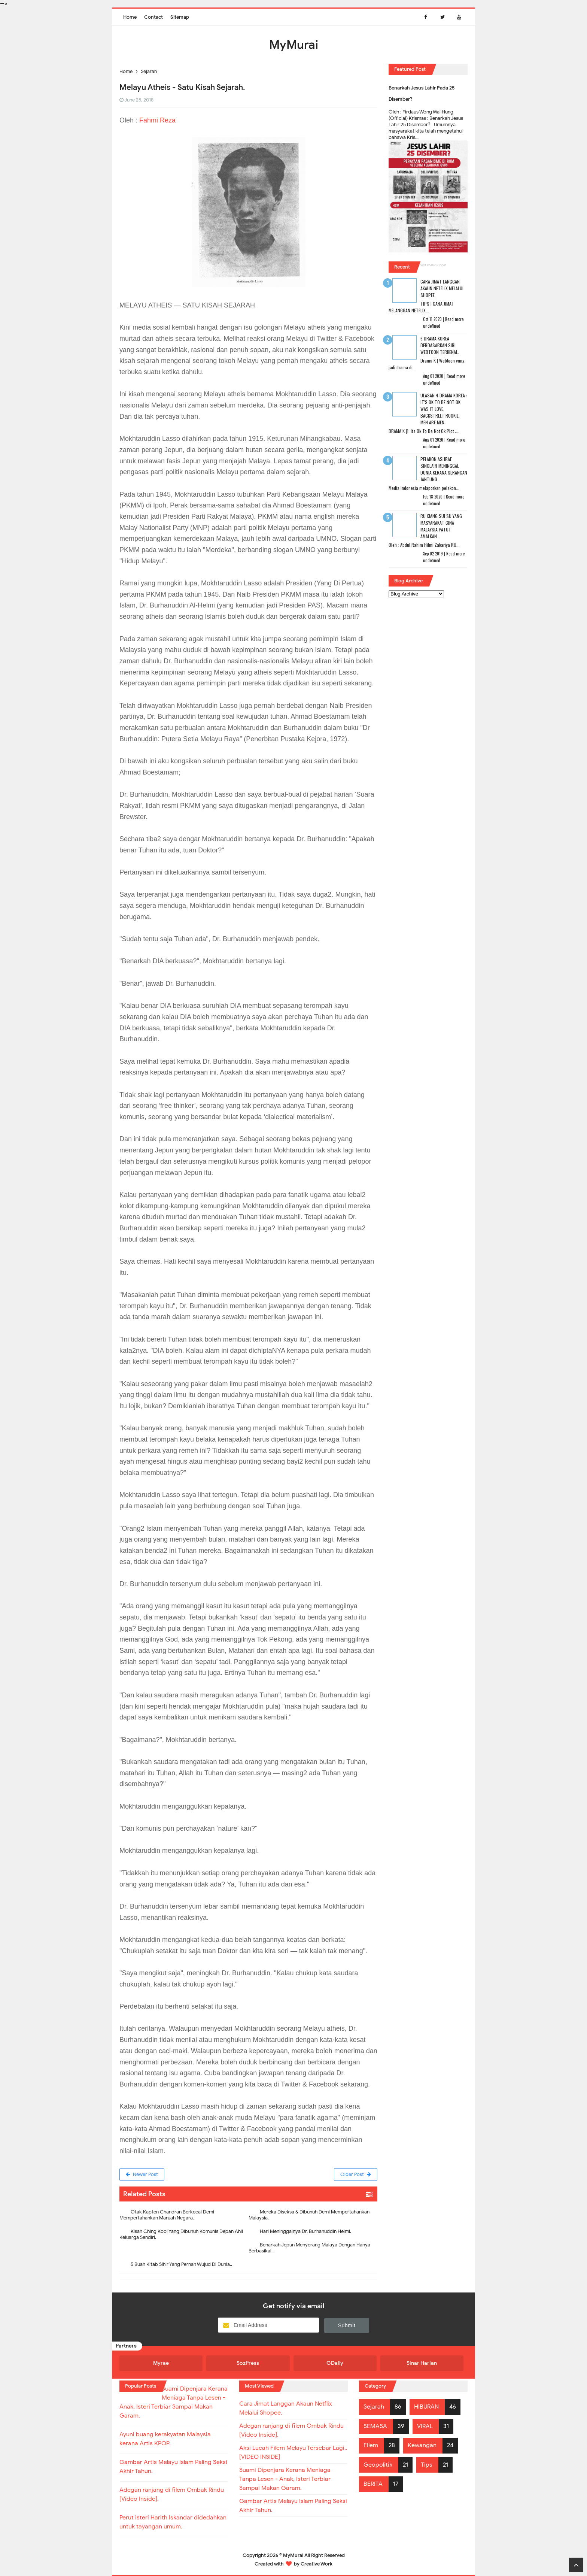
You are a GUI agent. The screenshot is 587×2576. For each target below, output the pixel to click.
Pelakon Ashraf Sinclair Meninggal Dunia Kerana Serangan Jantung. (443, 469)
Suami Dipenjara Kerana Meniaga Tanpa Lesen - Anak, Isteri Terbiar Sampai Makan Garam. (285, 2479)
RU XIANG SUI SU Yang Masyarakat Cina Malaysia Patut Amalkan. (441, 526)
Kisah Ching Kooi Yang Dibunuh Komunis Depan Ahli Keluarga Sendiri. (181, 2234)
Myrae (161, 2363)
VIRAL (425, 2426)
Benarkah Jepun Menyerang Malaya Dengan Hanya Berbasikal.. (309, 2248)
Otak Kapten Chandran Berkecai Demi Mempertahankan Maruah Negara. (166, 2215)
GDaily (334, 2363)
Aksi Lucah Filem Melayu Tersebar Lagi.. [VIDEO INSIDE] (293, 2452)
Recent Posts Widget (431, 265)
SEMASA (375, 2426)
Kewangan (422, 2445)
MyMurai (293, 2555)
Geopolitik (378, 2465)
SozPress (248, 2363)
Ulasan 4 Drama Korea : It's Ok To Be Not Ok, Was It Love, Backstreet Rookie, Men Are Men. (443, 408)
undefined (431, 326)
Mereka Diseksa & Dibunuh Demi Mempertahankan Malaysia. (309, 2215)
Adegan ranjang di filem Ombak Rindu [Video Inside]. (291, 2430)
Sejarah (374, 2406)
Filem (371, 2445)
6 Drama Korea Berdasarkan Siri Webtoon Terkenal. (439, 345)
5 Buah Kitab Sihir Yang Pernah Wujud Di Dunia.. (181, 2264)
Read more (454, 319)
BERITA (373, 2484)
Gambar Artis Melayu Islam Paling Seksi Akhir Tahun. (293, 2505)
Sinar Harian (422, 2363)
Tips (426, 2465)
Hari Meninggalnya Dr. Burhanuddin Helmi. (305, 2231)
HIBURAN (426, 2406)
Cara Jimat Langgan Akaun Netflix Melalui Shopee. (441, 288)
